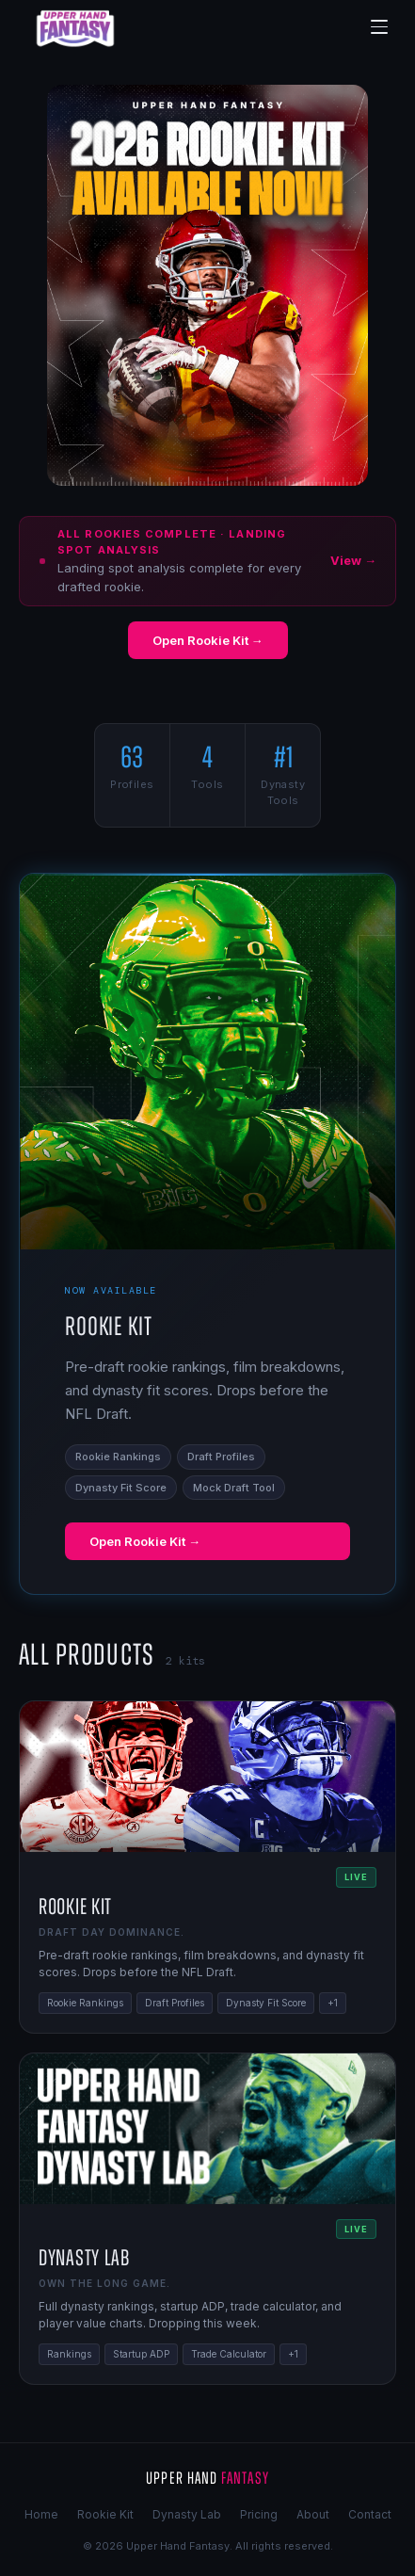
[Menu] (379, 27)
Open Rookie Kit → (207, 640)
